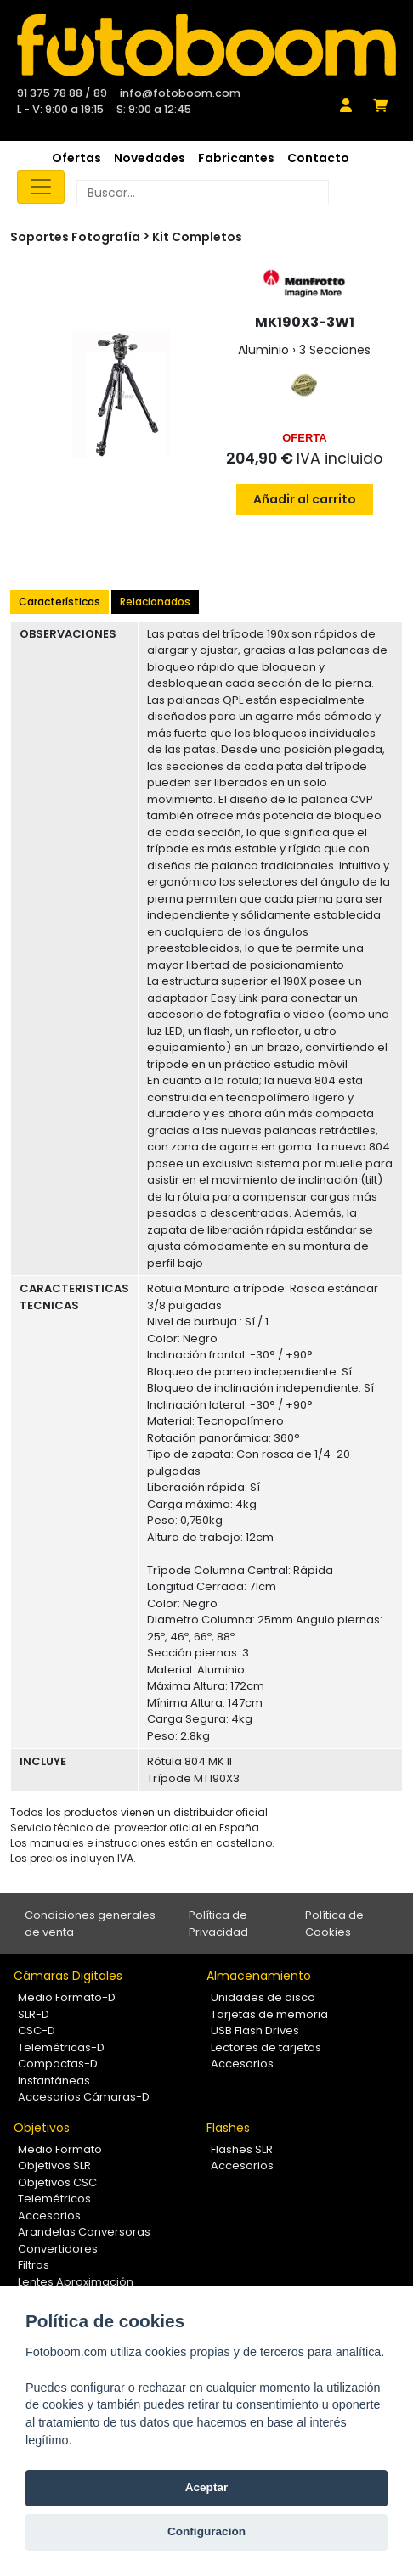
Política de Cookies (334, 1923)
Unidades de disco (263, 1997)
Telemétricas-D (61, 2047)
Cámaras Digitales (68, 1975)
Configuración (206, 2531)
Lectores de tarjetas (266, 2047)
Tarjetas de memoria (269, 2014)
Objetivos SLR (54, 2165)
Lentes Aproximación (75, 2282)
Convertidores (58, 2249)
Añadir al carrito (304, 499)
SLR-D (33, 2014)
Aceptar (207, 2487)
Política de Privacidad (218, 1923)
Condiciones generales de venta (90, 1923)
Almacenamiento (258, 1975)
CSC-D (36, 2030)
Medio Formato (60, 2149)
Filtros (33, 2265)
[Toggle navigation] (41, 187)
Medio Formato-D (67, 1997)
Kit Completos (197, 236)
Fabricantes (236, 157)
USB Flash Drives (255, 2030)
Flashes (228, 2127)
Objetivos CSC (57, 2182)
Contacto (318, 157)
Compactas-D (58, 2064)
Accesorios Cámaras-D (84, 2097)
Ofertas (76, 157)
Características (59, 601)
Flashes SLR (242, 2149)
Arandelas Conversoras (84, 2232)
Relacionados (155, 601)
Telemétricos (54, 2199)
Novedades (149, 157)
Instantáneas (54, 2081)
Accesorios (242, 2064)
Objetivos (42, 2127)
